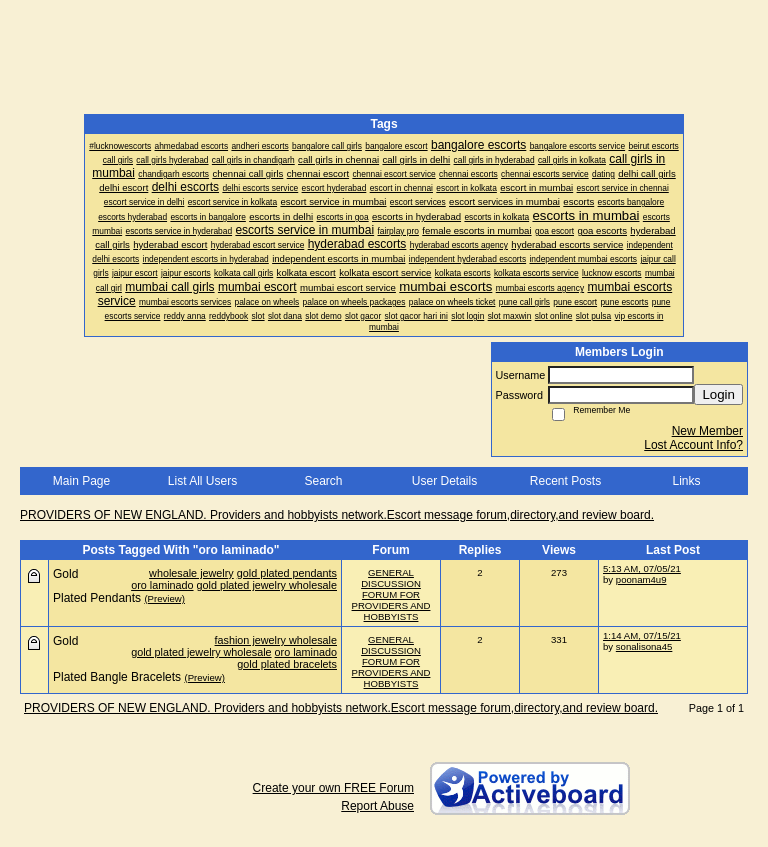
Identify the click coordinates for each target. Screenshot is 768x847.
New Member (707, 431)
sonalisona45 (644, 646)
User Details (444, 481)
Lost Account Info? (693, 445)
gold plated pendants (287, 573)
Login (718, 394)
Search (323, 481)
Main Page (81, 481)
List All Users (202, 481)
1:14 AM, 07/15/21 (642, 635)
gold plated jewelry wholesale (267, 585)
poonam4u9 (641, 579)
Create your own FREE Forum (333, 788)
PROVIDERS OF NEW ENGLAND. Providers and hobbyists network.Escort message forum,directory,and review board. (337, 515)
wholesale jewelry (191, 573)
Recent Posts (565, 481)
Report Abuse (377, 806)
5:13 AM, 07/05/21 (642, 568)
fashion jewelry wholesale (276, 640)
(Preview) (164, 598)
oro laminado (162, 585)
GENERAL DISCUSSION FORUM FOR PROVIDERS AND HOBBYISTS (391, 594)
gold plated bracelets (287, 664)
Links (686, 481)
